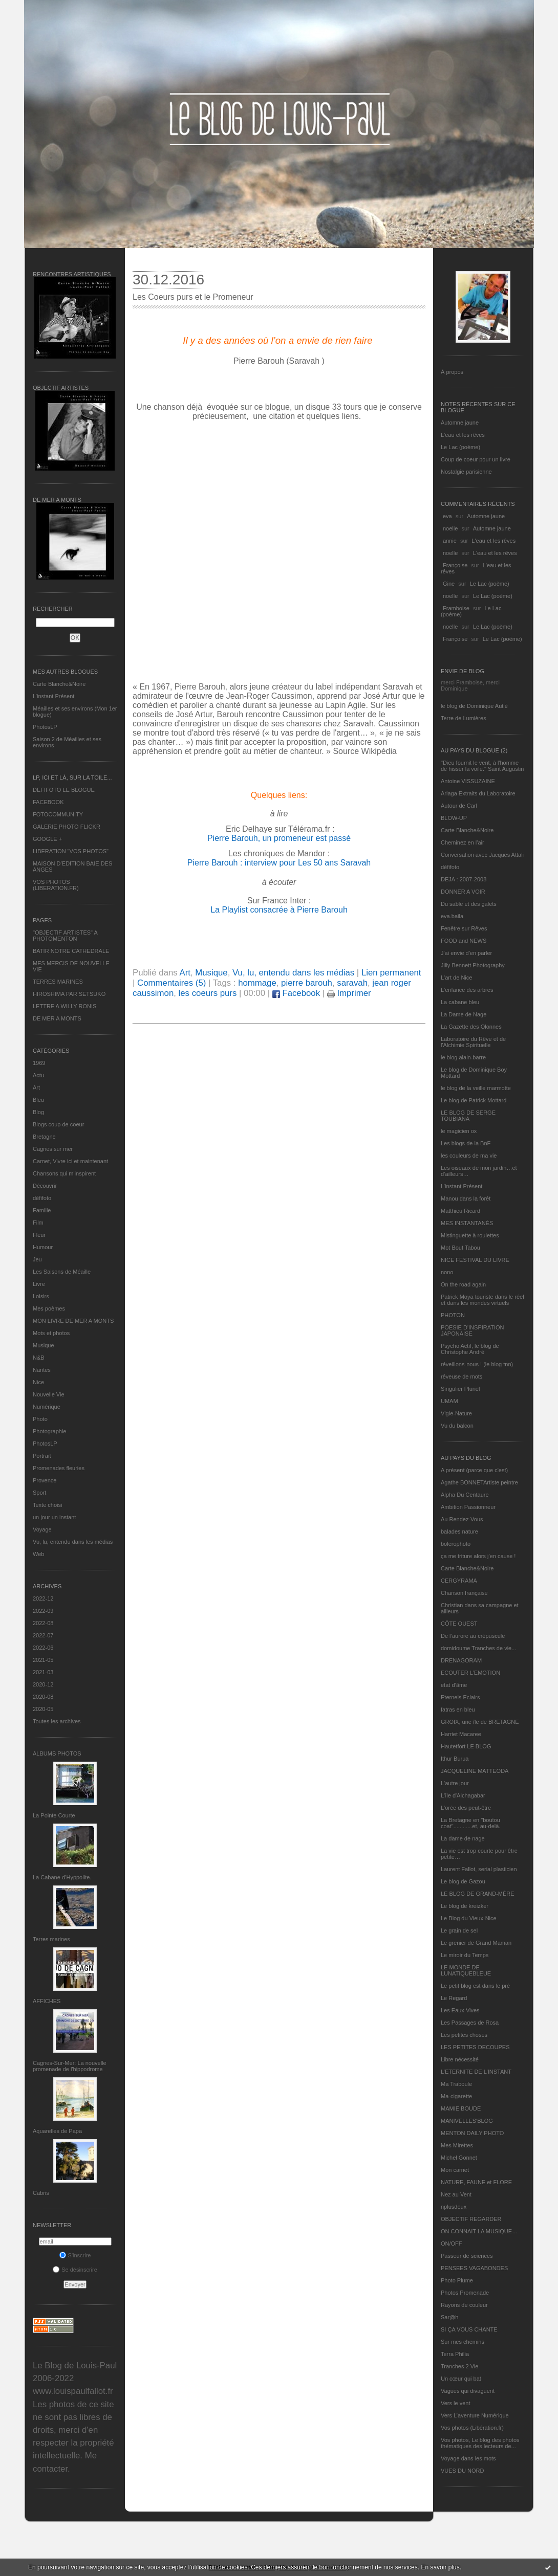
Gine (449, 584)
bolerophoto (455, 1544)
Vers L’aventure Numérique (475, 2415)
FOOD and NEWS (463, 941)
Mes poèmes (49, 1308)
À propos (452, 372)
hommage (257, 983)
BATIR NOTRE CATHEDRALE (71, 951)
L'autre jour (455, 1783)
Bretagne (44, 1137)
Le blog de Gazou (463, 1881)
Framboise (456, 608)
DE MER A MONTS (57, 1018)
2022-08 (43, 1623)
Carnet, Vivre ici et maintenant (70, 1161)
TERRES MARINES (58, 982)
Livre (39, 1284)
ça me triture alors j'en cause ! (478, 1556)
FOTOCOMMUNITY (58, 814)
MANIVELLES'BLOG (467, 2121)
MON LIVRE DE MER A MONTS (73, 1321)
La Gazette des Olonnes (471, 1027)
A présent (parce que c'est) (474, 1470)
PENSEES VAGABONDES (474, 2268)
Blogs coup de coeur (58, 1124)
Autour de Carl (459, 806)
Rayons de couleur (464, 2305)
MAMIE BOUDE (461, 2108)
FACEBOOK (48, 802)
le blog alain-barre (463, 1057)
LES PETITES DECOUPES (475, 2047)
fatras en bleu (458, 1709)
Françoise (455, 565)
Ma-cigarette (456, 2096)
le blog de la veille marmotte (476, 1088)
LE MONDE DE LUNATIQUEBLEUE (466, 1970)
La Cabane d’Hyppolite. (62, 1877)
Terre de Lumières (463, 718)
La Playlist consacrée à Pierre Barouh (279, 909)
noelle (450, 528)
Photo (40, 1419)
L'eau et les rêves (463, 435)
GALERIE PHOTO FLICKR (66, 827)
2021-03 (43, 1672)
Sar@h (449, 2317)
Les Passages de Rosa (470, 2022)
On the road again (463, 1284)
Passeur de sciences (467, 2256)
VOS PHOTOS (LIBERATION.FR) (56, 885)
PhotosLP (45, 727)
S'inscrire (75, 2255)
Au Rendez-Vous (462, 1519)
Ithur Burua (454, 1759)
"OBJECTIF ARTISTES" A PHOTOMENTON (65, 935)
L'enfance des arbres (467, 990)
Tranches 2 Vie (459, 2366)
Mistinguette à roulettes (470, 1235)
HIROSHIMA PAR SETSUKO (69, 994)
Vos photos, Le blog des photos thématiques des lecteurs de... (480, 2443)
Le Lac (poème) (460, 447)
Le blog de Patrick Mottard (473, 1100)
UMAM (449, 1401)
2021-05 (43, 1660)
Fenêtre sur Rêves (464, 928)
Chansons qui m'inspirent (64, 1173)
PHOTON (453, 1315)
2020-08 (43, 1697)
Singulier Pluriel (460, 1389)
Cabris (41, 2193)
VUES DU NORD (462, 2471)
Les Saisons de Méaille (62, 1272)
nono (447, 1272)
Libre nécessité (460, 2059)
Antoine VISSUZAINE (468, 781)
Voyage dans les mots (468, 2458)
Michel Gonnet (459, 2158)
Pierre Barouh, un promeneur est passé (279, 838)
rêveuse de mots (461, 1376)
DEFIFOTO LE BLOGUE (64, 790)
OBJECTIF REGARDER (471, 2219)
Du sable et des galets (469, 904)
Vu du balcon (457, 1426)
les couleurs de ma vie (469, 1155)
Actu (38, 1075)
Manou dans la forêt (465, 1198)
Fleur (39, 1235)
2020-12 (43, 1684)
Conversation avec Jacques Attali (482, 855)
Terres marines (51, 1939)
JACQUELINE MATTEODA (474, 1771)
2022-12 (43, 1598)
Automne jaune (460, 422)
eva (447, 516)
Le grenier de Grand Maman (476, 1943)
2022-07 (43, 1635)
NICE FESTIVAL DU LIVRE (475, 1260)
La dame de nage (463, 1838)
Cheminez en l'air (462, 842)
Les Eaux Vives (460, 2010)
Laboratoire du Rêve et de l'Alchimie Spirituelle (473, 1042)
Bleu (38, 1100)
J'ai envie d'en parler (466, 953)
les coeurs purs (208, 993)
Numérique (46, 1407)
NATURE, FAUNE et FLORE (476, 2182)
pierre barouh (306, 983)
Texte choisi (47, 1505)
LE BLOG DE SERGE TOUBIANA (468, 1115)
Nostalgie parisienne (466, 472)
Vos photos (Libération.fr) (472, 2428)
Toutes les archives (57, 1721)
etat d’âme (454, 1685)
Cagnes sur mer (53, 1149)
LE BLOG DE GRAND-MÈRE (477, 1894)
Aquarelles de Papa (57, 2131)
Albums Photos (57, 1753)
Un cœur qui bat (461, 2378)
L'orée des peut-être (466, 1808)
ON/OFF (451, 2243)
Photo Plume (457, 2280)
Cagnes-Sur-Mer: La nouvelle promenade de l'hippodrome (69, 2066)
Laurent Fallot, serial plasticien (479, 1869)
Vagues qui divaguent (468, 2391)
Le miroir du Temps (464, 1955)
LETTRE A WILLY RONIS (64, 1006)
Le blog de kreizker (464, 1906)
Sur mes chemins (462, 2342)
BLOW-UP (454, 818)
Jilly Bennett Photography (473, 965)
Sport (39, 1493)
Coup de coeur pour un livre (475, 459)
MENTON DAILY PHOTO (472, 2133)
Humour (43, 1247)
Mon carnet (455, 2170)
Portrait (42, 1456)
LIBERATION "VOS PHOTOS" (71, 851)
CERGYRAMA (459, 1581)
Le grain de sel (459, 1930)
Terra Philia (455, 2354)
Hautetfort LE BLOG (466, 1746)
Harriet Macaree (461, 1734)
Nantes (42, 1370)
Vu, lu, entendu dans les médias (73, 1542)
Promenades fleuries (58, 1468)
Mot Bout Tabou (460, 1248)
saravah (352, 983)
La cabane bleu (460, 1002)
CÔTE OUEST (459, 1623)
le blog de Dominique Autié (474, 706)
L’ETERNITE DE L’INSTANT (476, 2072)
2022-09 (43, 1611)
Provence (44, 1480)
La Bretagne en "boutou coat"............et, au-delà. (470, 1823)
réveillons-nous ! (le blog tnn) (477, 1364)
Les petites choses (464, 2035)
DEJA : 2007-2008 (463, 879)
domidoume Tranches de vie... (478, 1648)
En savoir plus (440, 2567)
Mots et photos (51, 1333)
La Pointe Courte (54, 1815)
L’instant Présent (53, 696)
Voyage (42, 1529)
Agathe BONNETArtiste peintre (479, 1482)
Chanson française (464, 1593)
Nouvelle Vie (49, 1394)
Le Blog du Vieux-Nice (469, 1918)
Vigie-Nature (456, 1413)
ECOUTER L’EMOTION (470, 1673)
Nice (38, 1382)
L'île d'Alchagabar (463, 1795)
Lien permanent (391, 973)
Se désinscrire (75, 2270)
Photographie (49, 1431)
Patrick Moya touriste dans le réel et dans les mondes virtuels (482, 1300)
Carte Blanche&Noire (59, 684)
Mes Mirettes (457, 2145)
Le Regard (454, 1998)
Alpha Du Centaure (465, 1495)
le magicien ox (459, 1131)
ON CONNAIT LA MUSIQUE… (479, 2231)
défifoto (42, 1198)
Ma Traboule (456, 2084)
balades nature (459, 1531)
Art (36, 1087)
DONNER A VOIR (463, 892)
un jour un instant (54, 1517)
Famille (42, 1210)
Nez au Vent (456, 2194)
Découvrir (45, 1186)
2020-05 (43, 1709)
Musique (43, 1345)
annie (450, 541)
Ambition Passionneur (468, 1507)
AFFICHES (46, 2001)
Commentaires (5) (171, 983)
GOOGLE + (47, 839)
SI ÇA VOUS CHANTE (469, 2329)
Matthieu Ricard (460, 1211)
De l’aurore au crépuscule (473, 1636)
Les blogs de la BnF (465, 1143)
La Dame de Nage (463, 1014)
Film (38, 1222)
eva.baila (452, 916)
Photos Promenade (465, 2293)
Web (38, 1554)
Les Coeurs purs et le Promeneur (193, 297)
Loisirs (41, 1296)
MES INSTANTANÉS (467, 1223)
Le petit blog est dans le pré (475, 1986)
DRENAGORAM (461, 1660)
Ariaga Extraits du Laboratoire (478, 793)
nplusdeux (453, 2207)
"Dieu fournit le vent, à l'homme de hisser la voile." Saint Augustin (482, 766)
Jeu (37, 1259)
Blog (38, 1112)
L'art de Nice (456, 977)
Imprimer (349, 993)
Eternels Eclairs (460, 1697)
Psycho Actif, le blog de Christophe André (470, 1349)
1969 (39, 1063)
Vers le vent (455, 2403)
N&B (39, 1357)
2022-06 (43, 1648)
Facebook (296, 993)
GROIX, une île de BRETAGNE (480, 1722)
